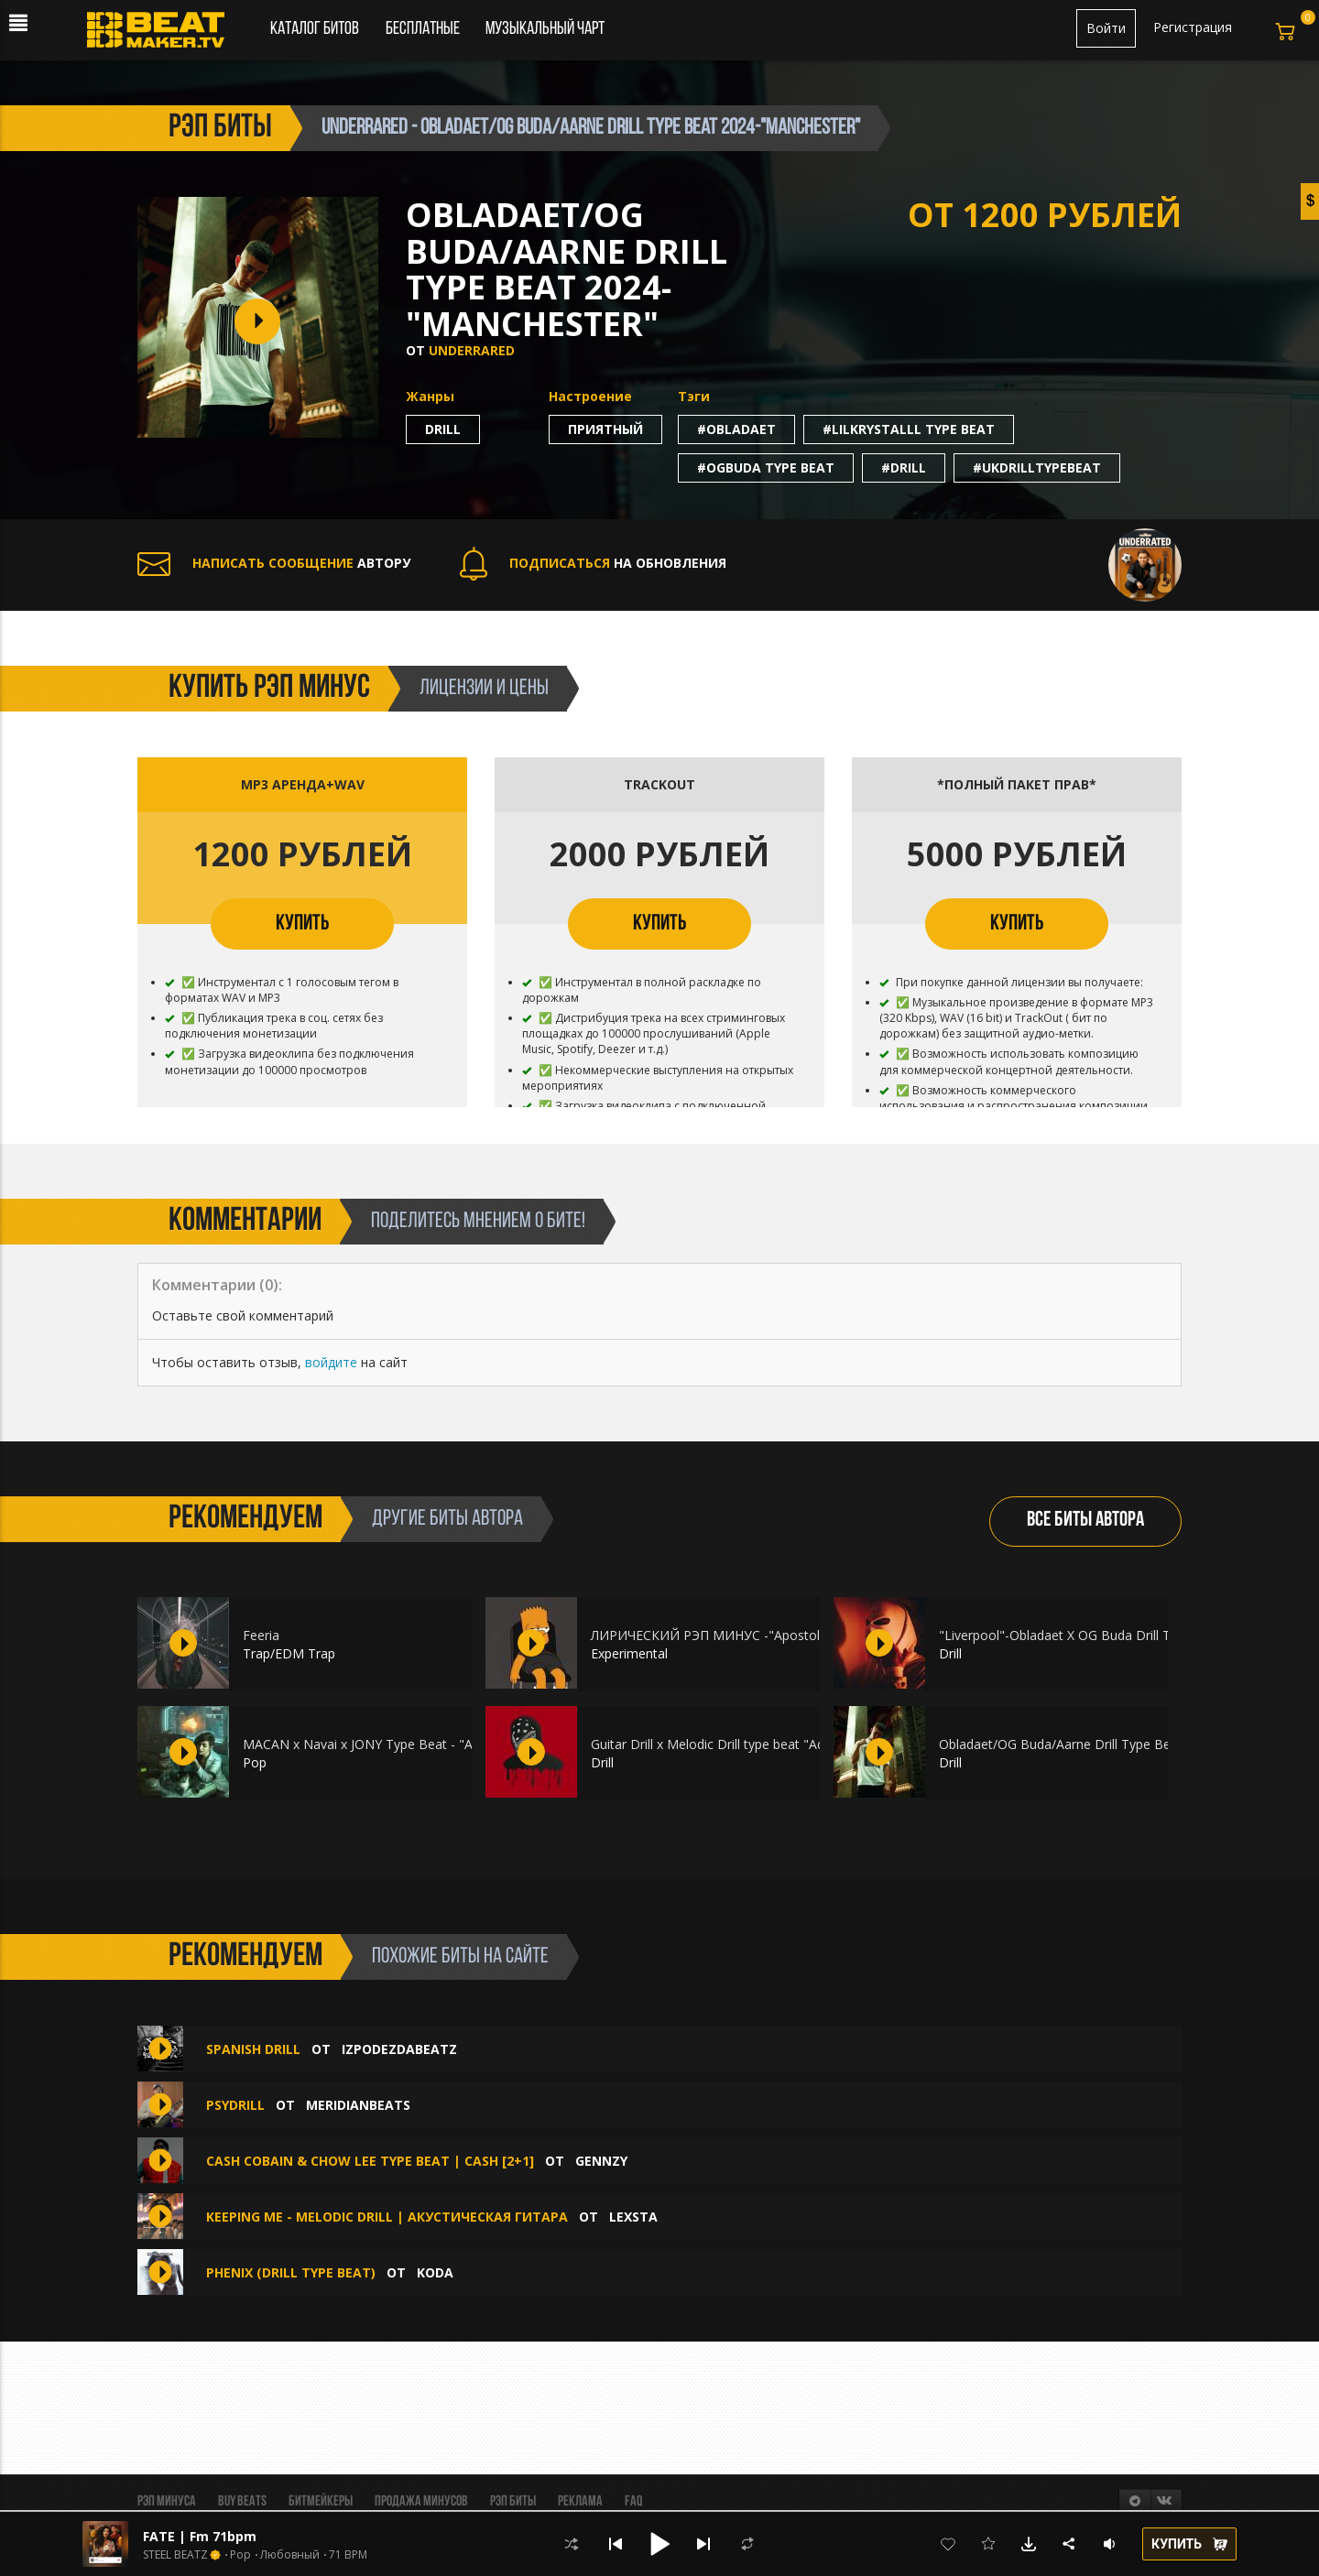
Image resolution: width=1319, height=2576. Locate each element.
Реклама (580, 2501)
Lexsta (633, 2216)
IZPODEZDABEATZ (399, 2049)
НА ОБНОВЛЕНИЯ (593, 562)
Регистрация (1192, 27)
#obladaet (736, 429)
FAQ (633, 2501)
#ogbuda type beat (765, 467)
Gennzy (601, 2160)
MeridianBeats (358, 2105)
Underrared (472, 350)
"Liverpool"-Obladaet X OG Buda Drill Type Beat (1081, 1635)
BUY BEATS (242, 2501)
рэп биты (220, 128)
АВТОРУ (273, 562)
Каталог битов (314, 29)
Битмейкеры (321, 2501)
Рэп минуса (166, 2501)
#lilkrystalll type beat (909, 429)
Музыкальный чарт (545, 29)
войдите (331, 1362)
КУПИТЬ (302, 924)
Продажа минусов (421, 2501)
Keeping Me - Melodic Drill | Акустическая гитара (387, 2216)
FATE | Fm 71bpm (199, 2536)
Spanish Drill (253, 2049)
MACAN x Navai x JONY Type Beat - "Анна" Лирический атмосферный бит (468, 1744)
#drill (903, 467)
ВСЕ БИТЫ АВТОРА (1085, 1520)
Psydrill (235, 2105)
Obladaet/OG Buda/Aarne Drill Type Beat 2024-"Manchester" (1120, 1744)
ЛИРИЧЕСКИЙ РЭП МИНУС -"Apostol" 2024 (724, 1635)
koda (435, 2272)
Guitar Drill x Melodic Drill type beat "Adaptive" (728, 1744)
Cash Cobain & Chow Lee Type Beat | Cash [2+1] (370, 2160)
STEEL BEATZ (175, 2555)
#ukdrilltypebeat (1037, 467)
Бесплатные (424, 29)
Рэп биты (513, 2501)
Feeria (261, 1635)
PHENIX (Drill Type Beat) (291, 2272)
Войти (1106, 28)
